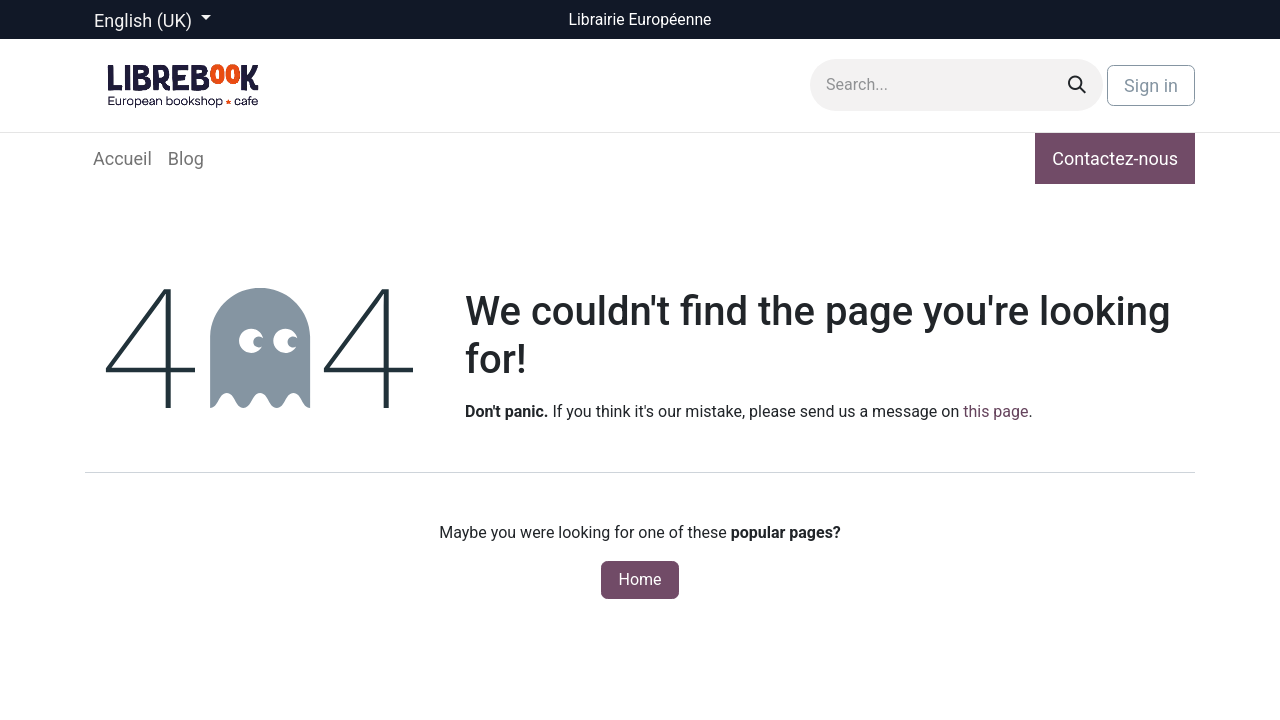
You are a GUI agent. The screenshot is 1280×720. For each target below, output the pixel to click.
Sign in (1151, 85)
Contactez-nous (1115, 158)
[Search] (1077, 85)
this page (995, 411)
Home (639, 579)
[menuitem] (122, 158)
